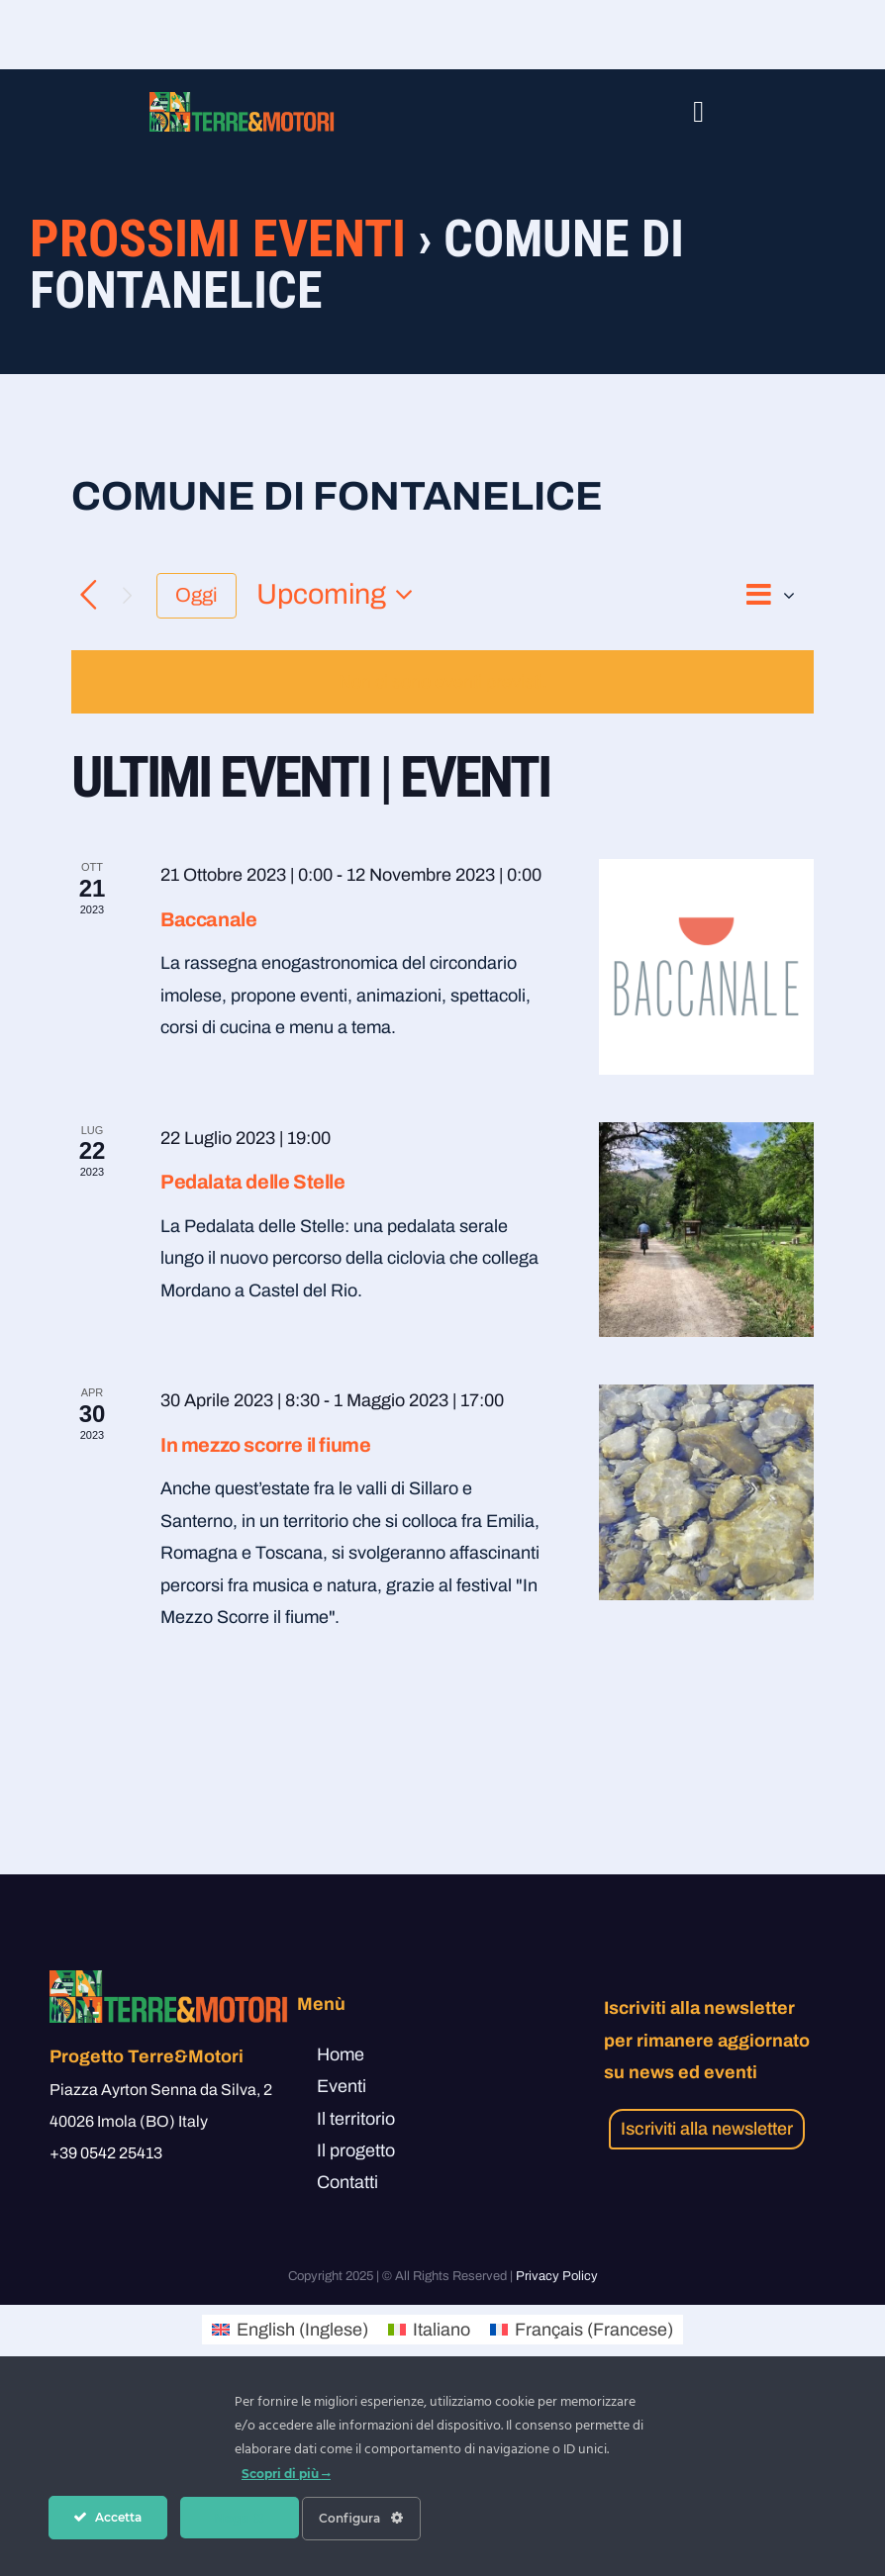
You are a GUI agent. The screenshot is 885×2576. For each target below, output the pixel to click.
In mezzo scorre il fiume (265, 1445)
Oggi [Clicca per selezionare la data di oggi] (196, 595)
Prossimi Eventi (218, 239)
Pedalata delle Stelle (252, 1182)
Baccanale (208, 919)
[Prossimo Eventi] (127, 595)
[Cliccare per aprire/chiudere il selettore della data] (340, 595)
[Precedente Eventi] (88, 595)
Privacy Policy (557, 2276)
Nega (239, 2518)
